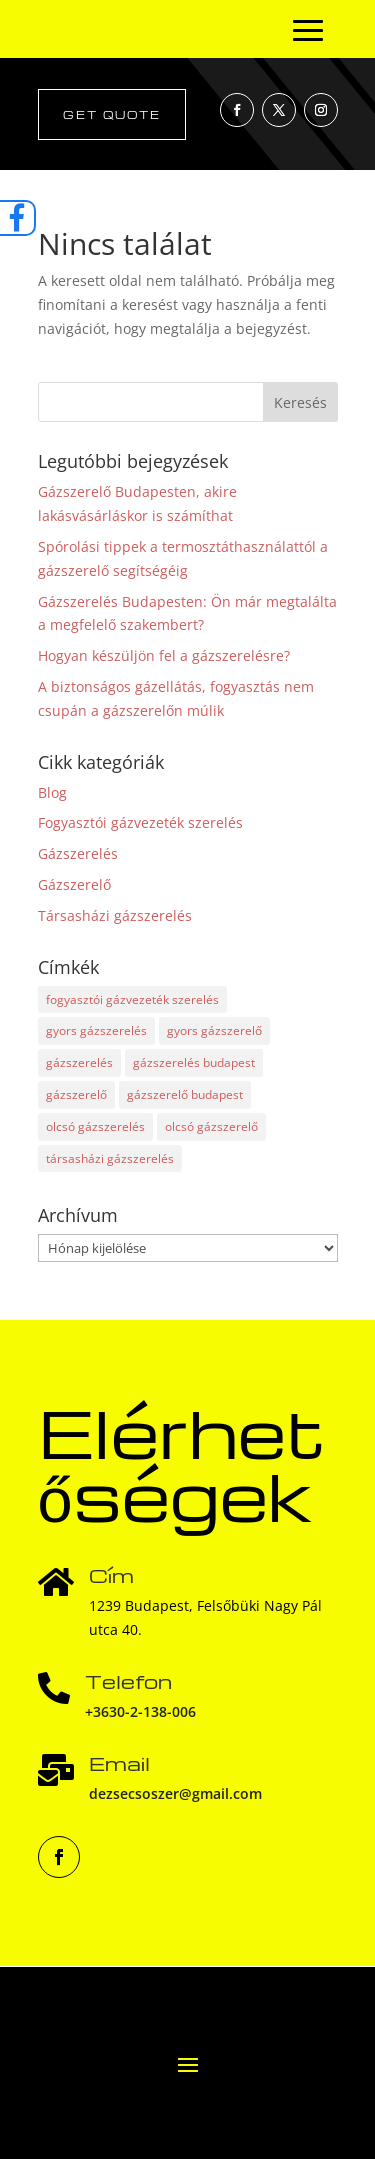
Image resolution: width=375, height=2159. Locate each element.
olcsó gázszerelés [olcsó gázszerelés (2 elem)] (95, 1126)
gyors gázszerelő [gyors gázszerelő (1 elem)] (214, 1030)
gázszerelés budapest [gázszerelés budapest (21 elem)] (194, 1062)
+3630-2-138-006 (140, 1711)
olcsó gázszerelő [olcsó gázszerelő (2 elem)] (211, 1126)
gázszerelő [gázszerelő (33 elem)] (76, 1094)
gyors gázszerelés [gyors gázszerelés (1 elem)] (96, 1030)
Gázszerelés (78, 853)
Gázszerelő (74, 884)
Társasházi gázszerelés (115, 915)
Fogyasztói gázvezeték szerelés (140, 822)
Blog (52, 792)
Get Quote (112, 114)
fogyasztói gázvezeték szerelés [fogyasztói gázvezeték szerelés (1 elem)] (132, 999)
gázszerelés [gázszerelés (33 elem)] (79, 1062)
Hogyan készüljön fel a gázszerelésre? (164, 655)
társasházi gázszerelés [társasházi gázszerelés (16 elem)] (110, 1158)
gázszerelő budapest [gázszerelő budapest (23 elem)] (185, 1094)
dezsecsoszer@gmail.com (175, 1793)
